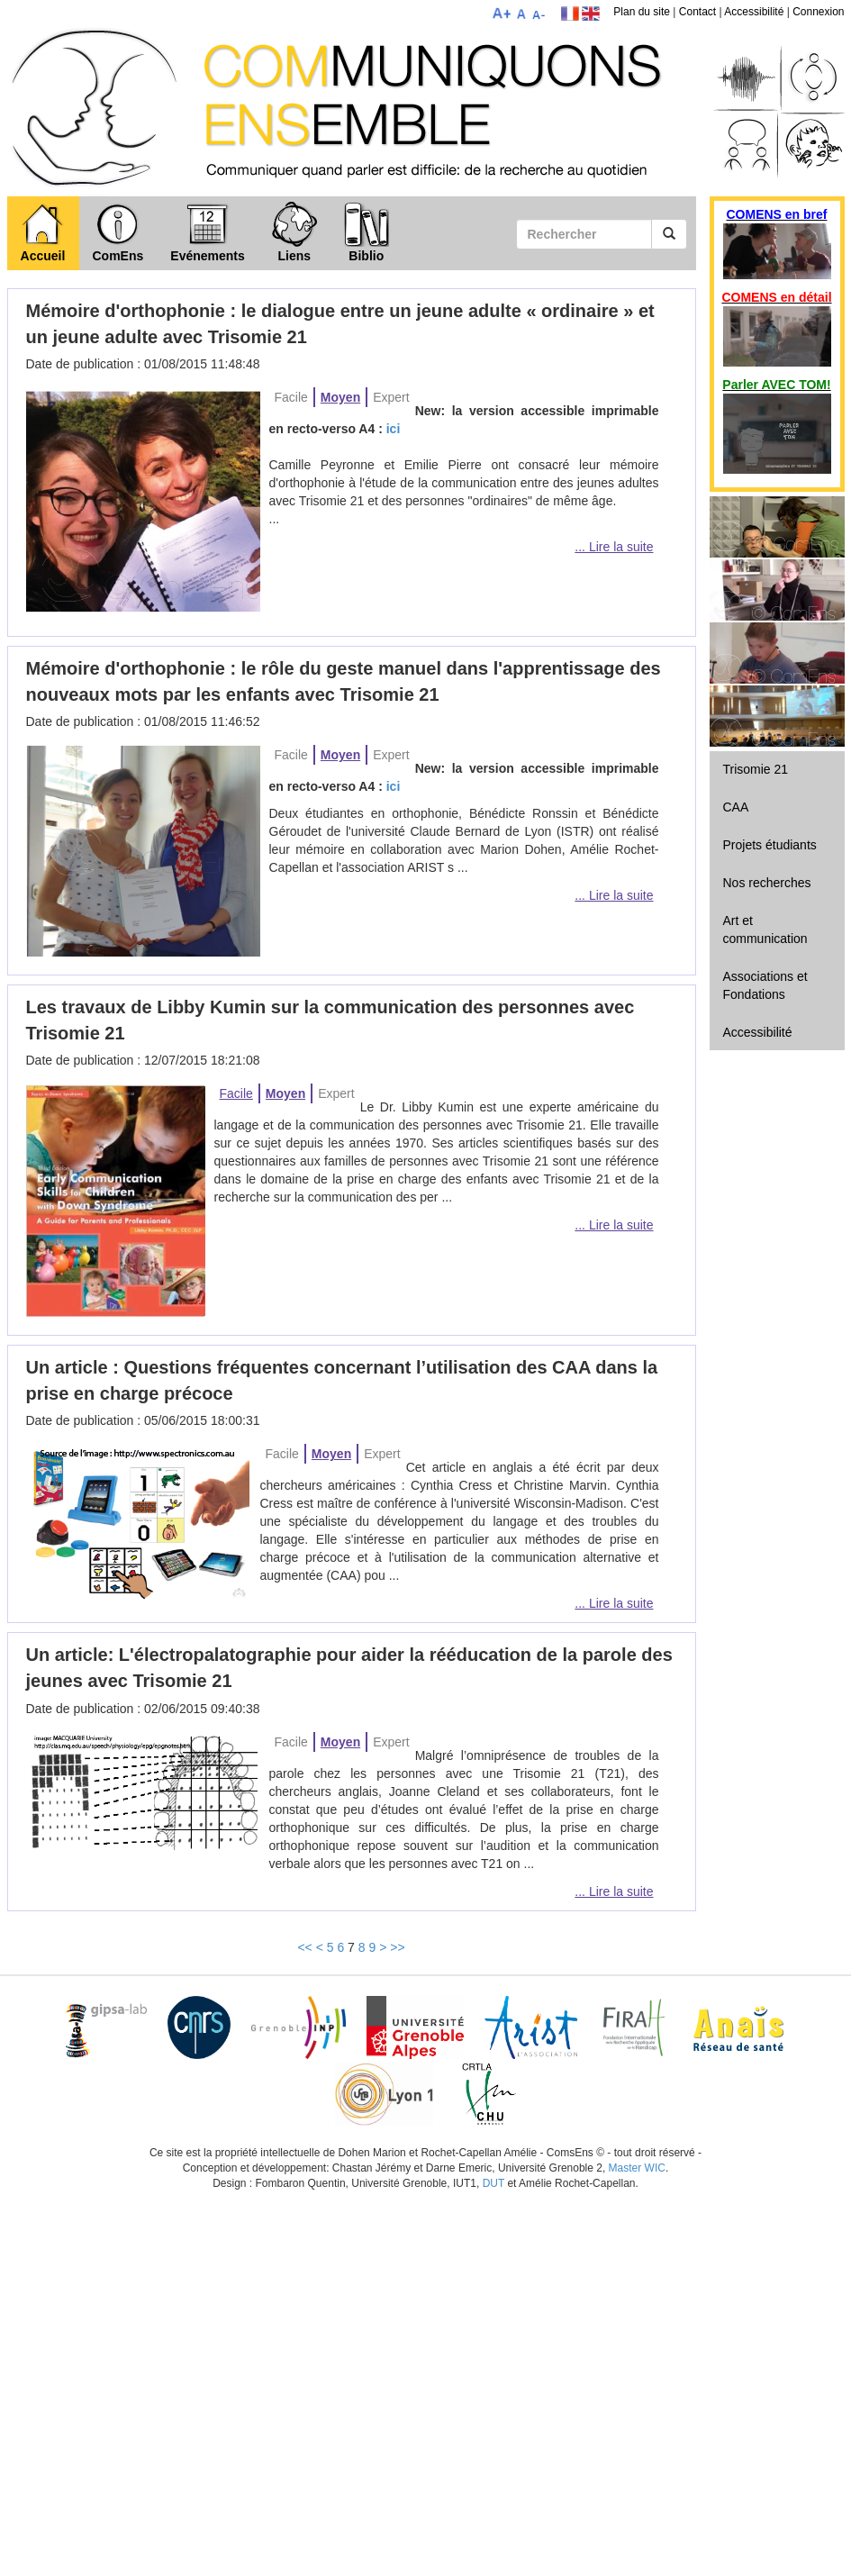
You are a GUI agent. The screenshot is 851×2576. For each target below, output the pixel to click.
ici (393, 429)
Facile (291, 397)
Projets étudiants (770, 845)
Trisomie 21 (756, 769)
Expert (391, 397)
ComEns (118, 232)
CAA (736, 807)
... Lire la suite (614, 547)
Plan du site (641, 11)
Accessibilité (753, 11)
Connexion (818, 11)
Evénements (207, 232)
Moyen (340, 397)
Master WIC (637, 2168)
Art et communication (765, 929)
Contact (697, 11)
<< (304, 1947)
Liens (294, 232)
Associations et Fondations (765, 985)
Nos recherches (767, 882)
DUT (493, 2183)
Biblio (366, 232)
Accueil (43, 232)
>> (397, 1947)
